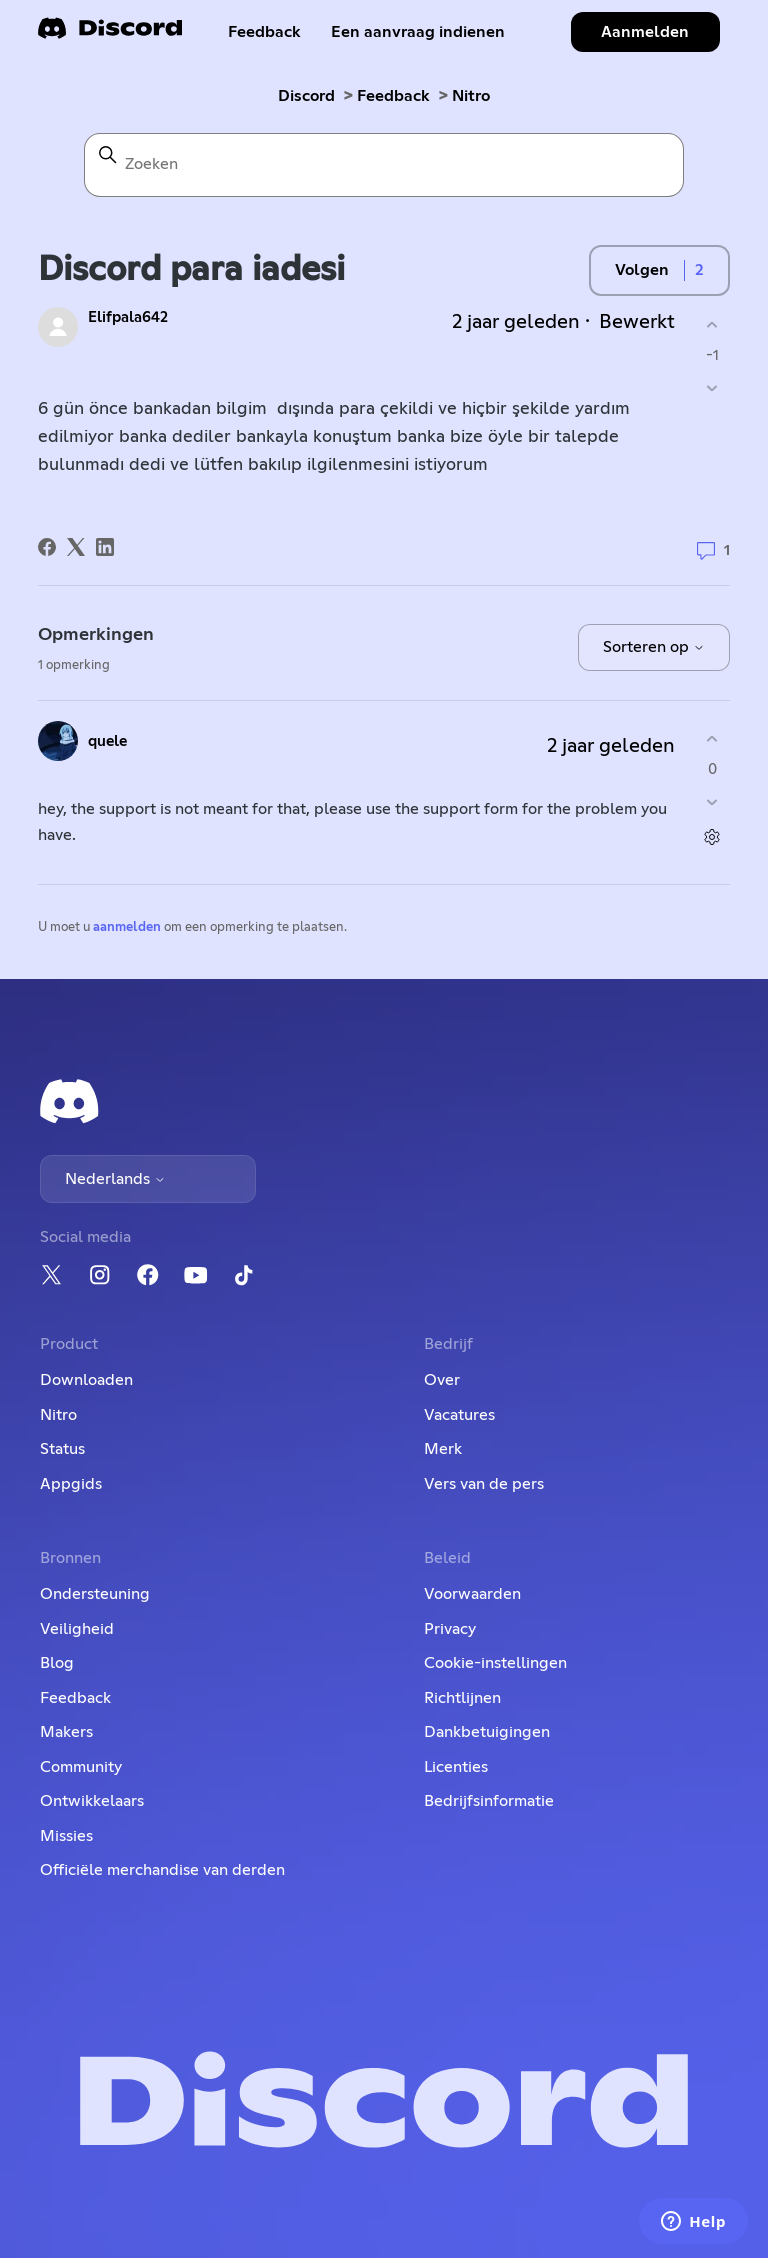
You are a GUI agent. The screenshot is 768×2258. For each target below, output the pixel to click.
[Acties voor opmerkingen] (712, 837)
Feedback (264, 32)
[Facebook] (47, 547)
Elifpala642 (128, 317)
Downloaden (86, 1380)
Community (81, 1767)
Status (62, 1449)
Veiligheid (77, 1629)
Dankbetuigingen (487, 1732)
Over (442, 1380)
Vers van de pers (484, 1484)
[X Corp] (76, 547)
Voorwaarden (472, 1594)
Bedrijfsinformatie (489, 1801)
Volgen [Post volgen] (642, 270)
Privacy (450, 1629)
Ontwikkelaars (92, 1801)
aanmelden (127, 927)
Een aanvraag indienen (418, 32)
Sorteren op (654, 647)
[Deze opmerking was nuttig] (712, 738)
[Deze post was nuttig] (712, 324)
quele (107, 741)
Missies (66, 1836)
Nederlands (115, 1179)
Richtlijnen (462, 1698)
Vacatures (459, 1415)
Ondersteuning (95, 1594)
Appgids (71, 1484)
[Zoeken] (384, 165)
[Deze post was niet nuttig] (712, 388)
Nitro (471, 96)
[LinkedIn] (105, 547)
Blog (57, 1663)
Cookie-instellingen (495, 1663)
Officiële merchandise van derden (162, 1870)
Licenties (456, 1767)
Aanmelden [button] (645, 32)
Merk (443, 1449)
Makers (66, 1732)
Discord (306, 96)
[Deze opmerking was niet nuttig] (712, 802)
